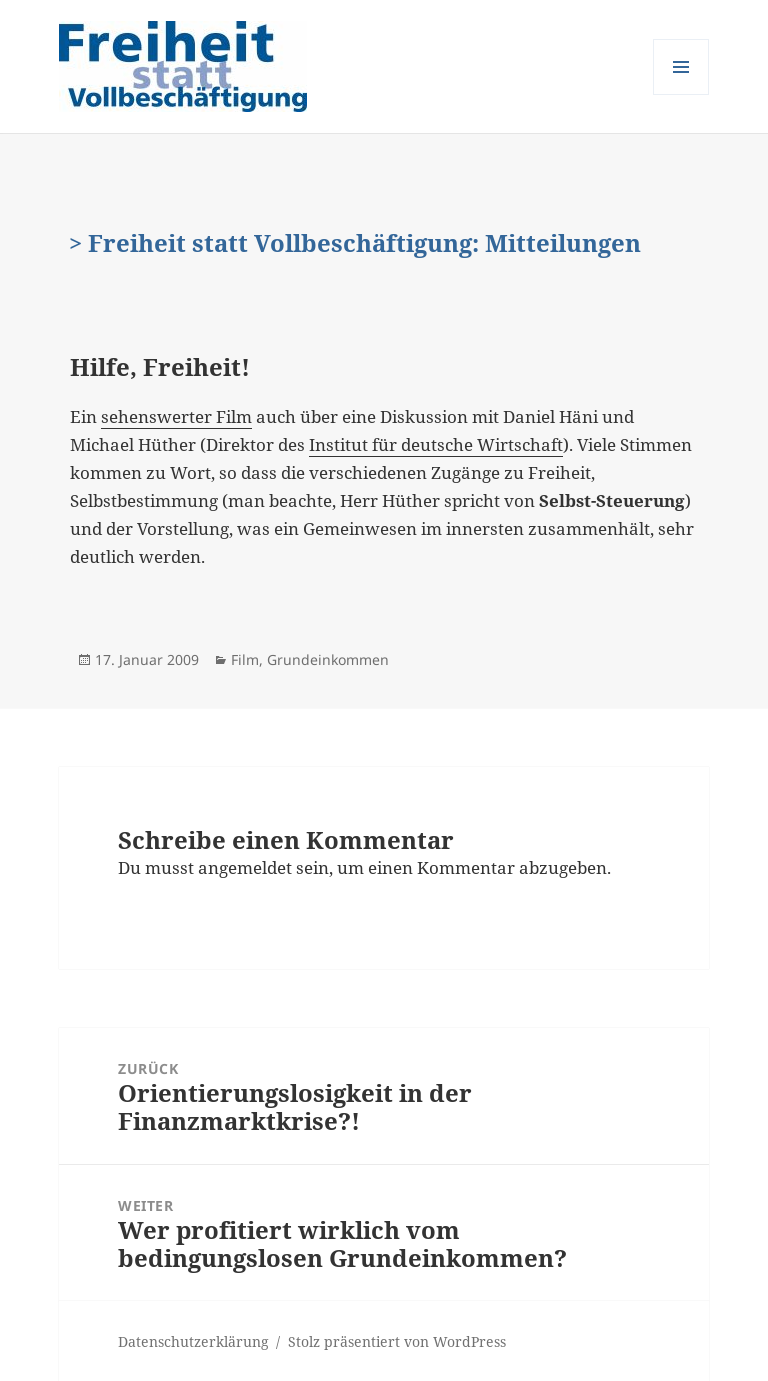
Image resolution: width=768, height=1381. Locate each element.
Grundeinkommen (328, 659)
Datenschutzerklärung (193, 1341)
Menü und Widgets (681, 94)
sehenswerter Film (176, 416)
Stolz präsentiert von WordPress (397, 1341)
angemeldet (245, 867)
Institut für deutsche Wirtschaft (436, 444)
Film (245, 659)
